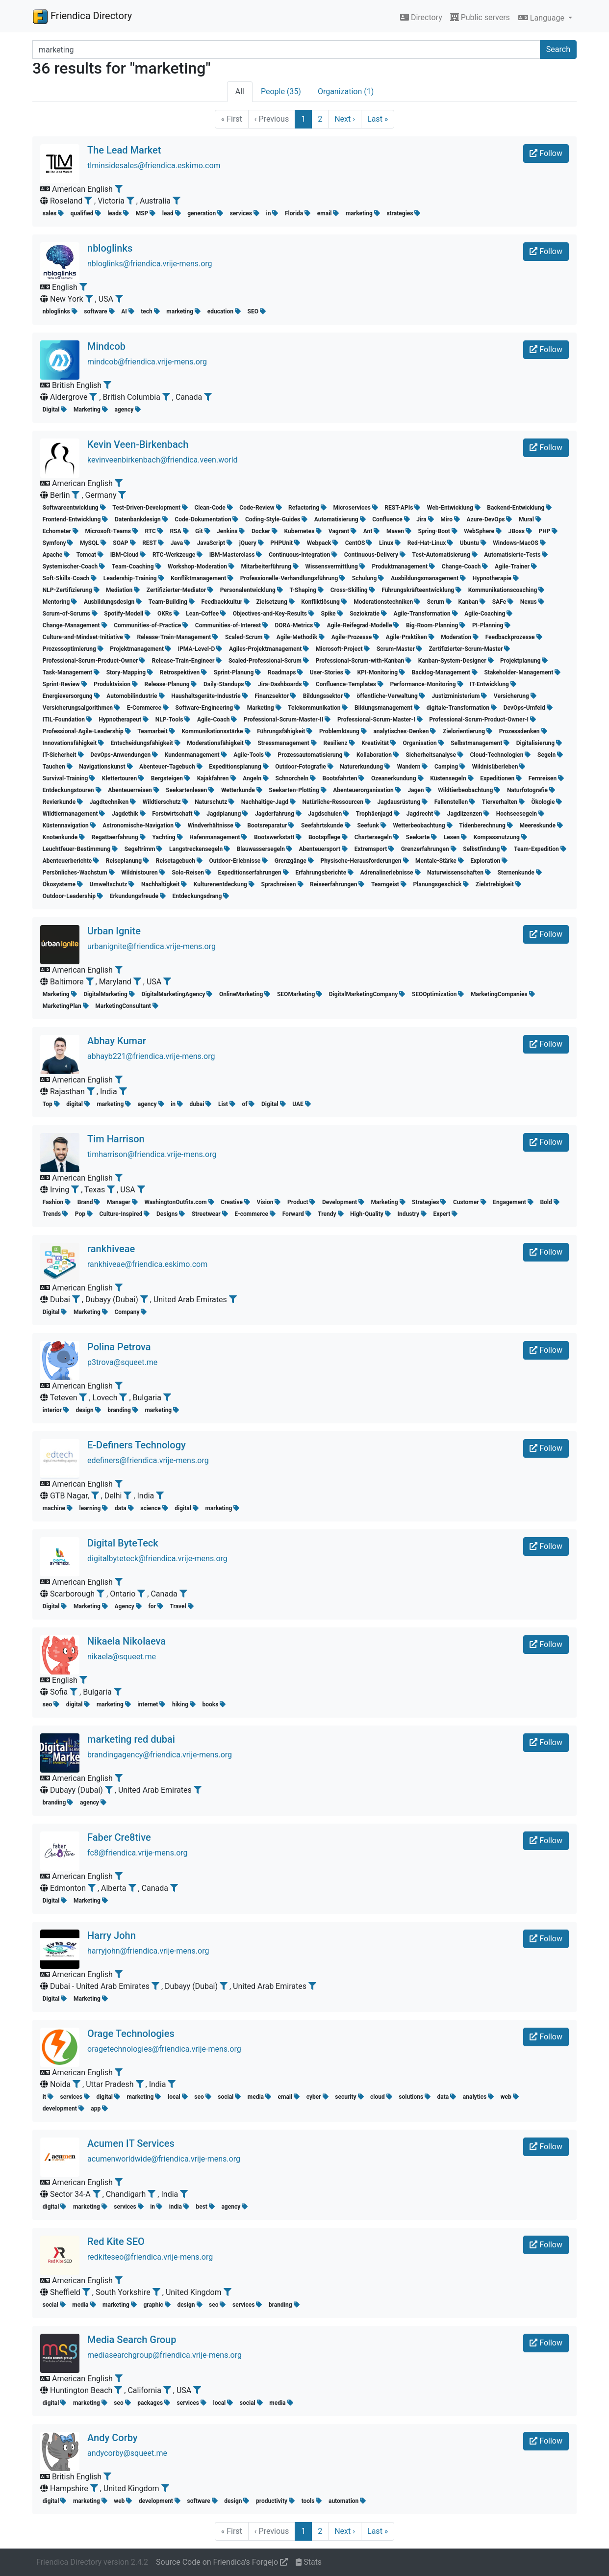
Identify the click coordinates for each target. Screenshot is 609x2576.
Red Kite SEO (116, 2241)
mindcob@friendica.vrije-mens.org (147, 361)
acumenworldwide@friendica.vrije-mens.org (163, 2159)
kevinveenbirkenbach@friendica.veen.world (162, 459)
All (239, 91)
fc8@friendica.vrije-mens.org (137, 1852)
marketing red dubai (131, 1739)
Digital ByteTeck (122, 1543)
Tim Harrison (116, 1139)
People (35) (281, 91)
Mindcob (106, 346)
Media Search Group (132, 2339)
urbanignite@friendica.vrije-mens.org (151, 946)
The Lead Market (124, 150)
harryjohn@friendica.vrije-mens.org (148, 1951)
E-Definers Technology (136, 1445)
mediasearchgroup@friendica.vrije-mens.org (164, 2355)
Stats (309, 2562)
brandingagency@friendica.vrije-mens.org (159, 1754)
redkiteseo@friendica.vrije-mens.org (150, 2257)
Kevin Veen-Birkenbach (137, 444)
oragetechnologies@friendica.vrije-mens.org (164, 2049)
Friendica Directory (82, 16)
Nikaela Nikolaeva (126, 1641)
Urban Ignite (114, 931)
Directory (421, 17)
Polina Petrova (119, 1347)
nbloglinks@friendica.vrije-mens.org (149, 263)
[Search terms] (286, 49)
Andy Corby (112, 2438)
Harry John (111, 1935)
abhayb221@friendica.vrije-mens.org (151, 1056)
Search (558, 49)
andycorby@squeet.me (127, 2453)
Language (542, 18)
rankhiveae (111, 1249)
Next (344, 119)
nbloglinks (109, 248)
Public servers (480, 17)
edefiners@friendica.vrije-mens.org (148, 1460)
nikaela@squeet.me (121, 1656)
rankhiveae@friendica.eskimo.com (147, 1264)
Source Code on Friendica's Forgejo (222, 2562)
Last (377, 119)
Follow (546, 153)
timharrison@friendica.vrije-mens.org (151, 1154)
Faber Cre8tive (119, 1837)
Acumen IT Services (131, 2143)
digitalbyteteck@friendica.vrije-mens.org (157, 1558)
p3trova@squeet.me (122, 1362)
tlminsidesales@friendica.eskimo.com (154, 165)
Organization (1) (346, 91)
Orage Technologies (131, 2033)
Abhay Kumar (116, 1041)
